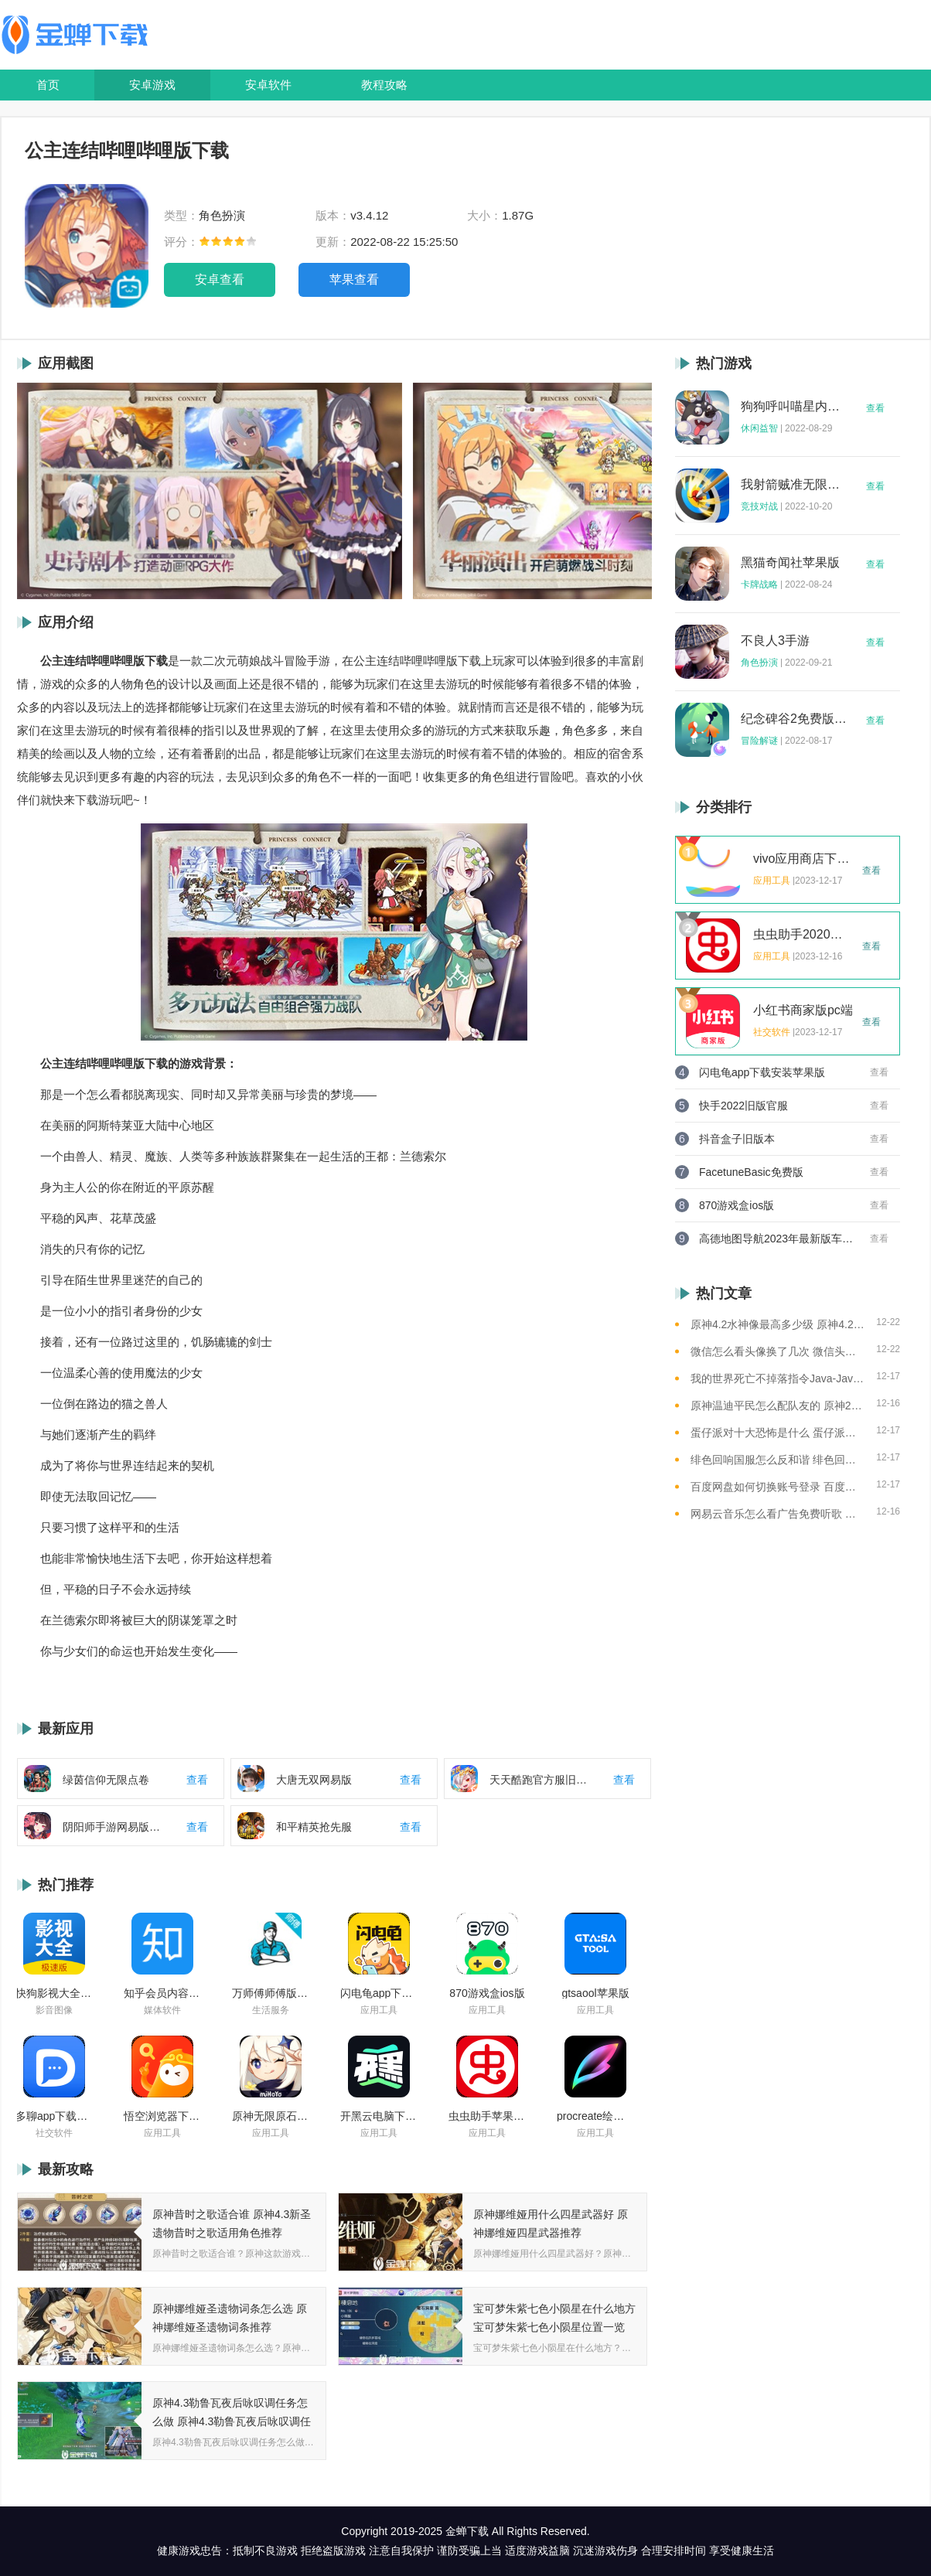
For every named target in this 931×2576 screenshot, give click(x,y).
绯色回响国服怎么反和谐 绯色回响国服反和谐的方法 (777, 1459)
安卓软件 (268, 84)
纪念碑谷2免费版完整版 (794, 719)
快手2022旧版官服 (743, 1105)
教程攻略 (384, 84)
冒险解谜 (759, 740)
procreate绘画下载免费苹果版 (595, 2116)
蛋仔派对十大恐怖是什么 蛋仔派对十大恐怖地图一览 (777, 1432)
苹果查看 (354, 279)
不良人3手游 (775, 641)
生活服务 (270, 2010)
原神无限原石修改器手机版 (270, 2116)
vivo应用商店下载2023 (803, 859)
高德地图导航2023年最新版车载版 (776, 1238)
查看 (875, 408)
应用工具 (378, 2010)
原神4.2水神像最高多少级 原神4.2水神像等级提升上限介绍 (777, 1324)
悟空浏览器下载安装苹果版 (162, 2116)
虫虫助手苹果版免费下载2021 (487, 2116)
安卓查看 (219, 279)
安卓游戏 (152, 84)
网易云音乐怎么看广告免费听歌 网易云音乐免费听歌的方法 (777, 1514)
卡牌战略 (759, 584)
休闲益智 (759, 428)
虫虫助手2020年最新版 (803, 935)
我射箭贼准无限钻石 (794, 485)
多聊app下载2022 (54, 2116)
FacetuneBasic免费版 (751, 1172)
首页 (48, 84)
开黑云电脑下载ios (379, 2116)
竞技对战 (759, 506)
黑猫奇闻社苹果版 (790, 563)
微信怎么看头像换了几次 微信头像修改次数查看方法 (777, 1351)
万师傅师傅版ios (270, 1993)
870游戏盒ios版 (486, 1993)
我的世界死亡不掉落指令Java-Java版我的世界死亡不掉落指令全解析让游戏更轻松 (777, 1378)
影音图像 (54, 2010)
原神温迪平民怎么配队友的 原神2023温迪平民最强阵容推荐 (777, 1405)
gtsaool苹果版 (595, 1993)
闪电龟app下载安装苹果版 (379, 1993)
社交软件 (54, 2133)
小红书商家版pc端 (803, 1010)
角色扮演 (759, 662)
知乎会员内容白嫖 (162, 1993)
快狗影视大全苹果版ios (54, 1993)
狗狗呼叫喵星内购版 (794, 406)
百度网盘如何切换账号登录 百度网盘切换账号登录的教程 (777, 1487)
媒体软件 (162, 2010)
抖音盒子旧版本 (737, 1139)
